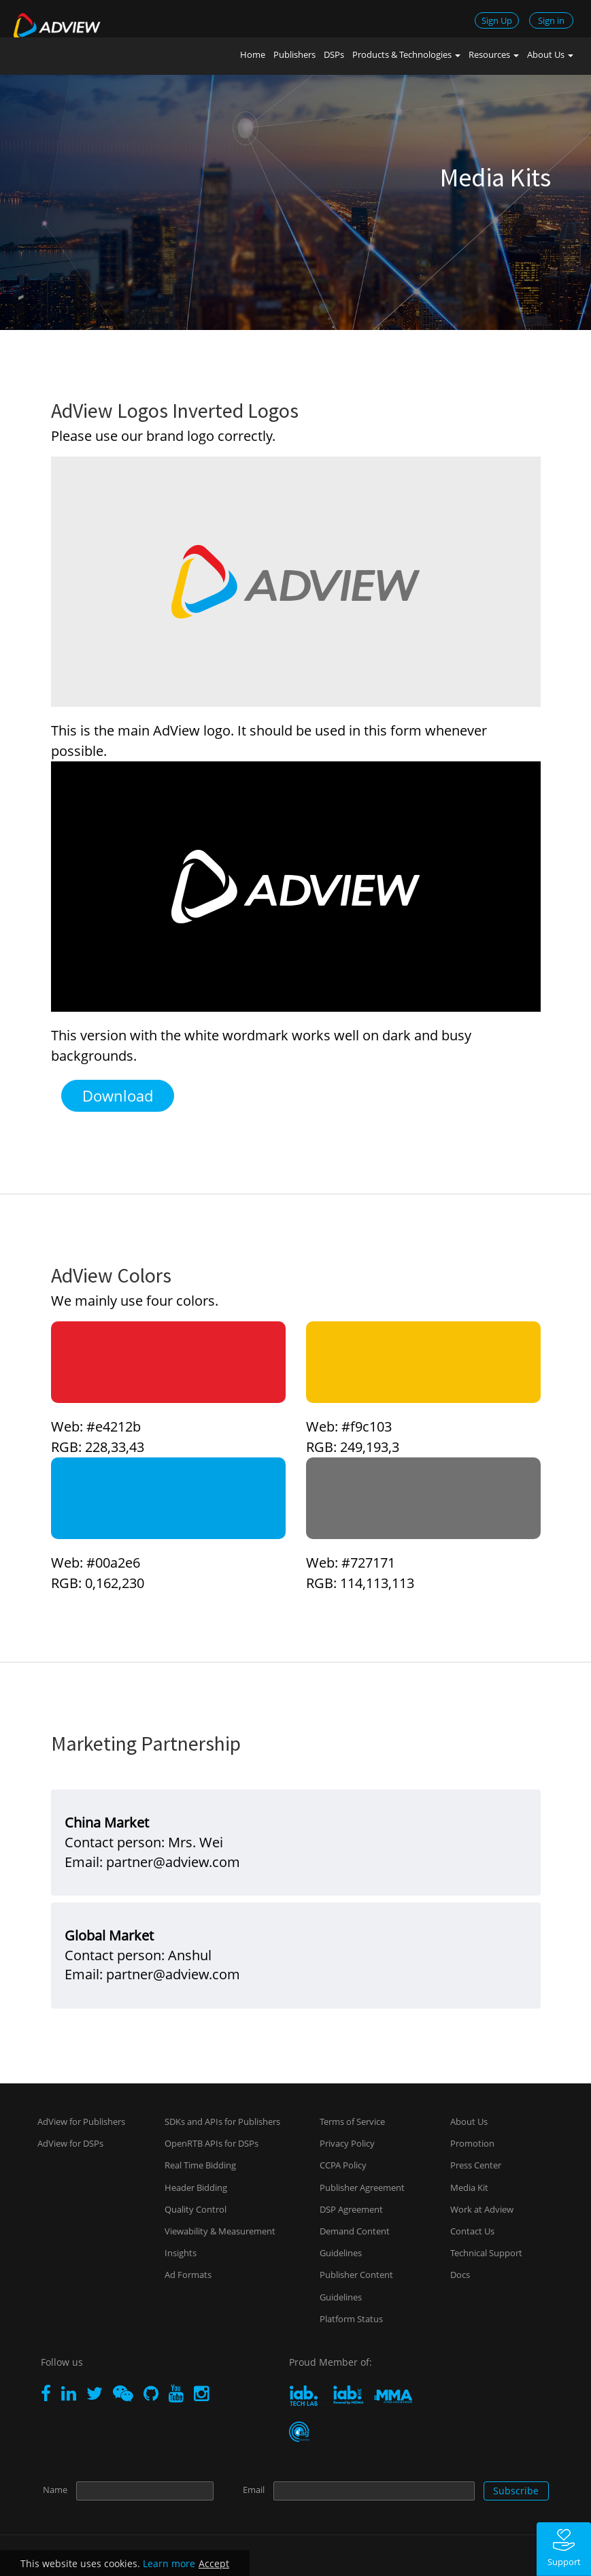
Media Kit (469, 2187)
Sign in (551, 20)
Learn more (169, 2563)
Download (117, 1095)
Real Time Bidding (200, 2165)
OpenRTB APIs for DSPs (211, 2143)
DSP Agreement (351, 2209)
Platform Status (351, 2319)
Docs (460, 2274)
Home (252, 54)
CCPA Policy (343, 2165)
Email (254, 2489)
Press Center (475, 2165)
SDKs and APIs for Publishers (222, 2121)
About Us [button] (550, 54)
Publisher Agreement (362, 2187)
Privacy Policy (347, 2143)
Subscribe (516, 2490)
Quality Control (195, 2209)
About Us (469, 2121)
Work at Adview (481, 2209)
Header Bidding (196, 2187)
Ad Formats (188, 2274)
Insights (181, 2253)
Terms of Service (352, 2121)
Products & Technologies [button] (406, 54)
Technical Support (486, 2253)
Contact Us (472, 2231)
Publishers (294, 54)
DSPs (334, 54)
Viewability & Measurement (220, 2231)
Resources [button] (494, 54)
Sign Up (497, 20)
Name (55, 2489)
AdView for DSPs (70, 2143)
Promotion (472, 2143)
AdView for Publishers (81, 2121)
